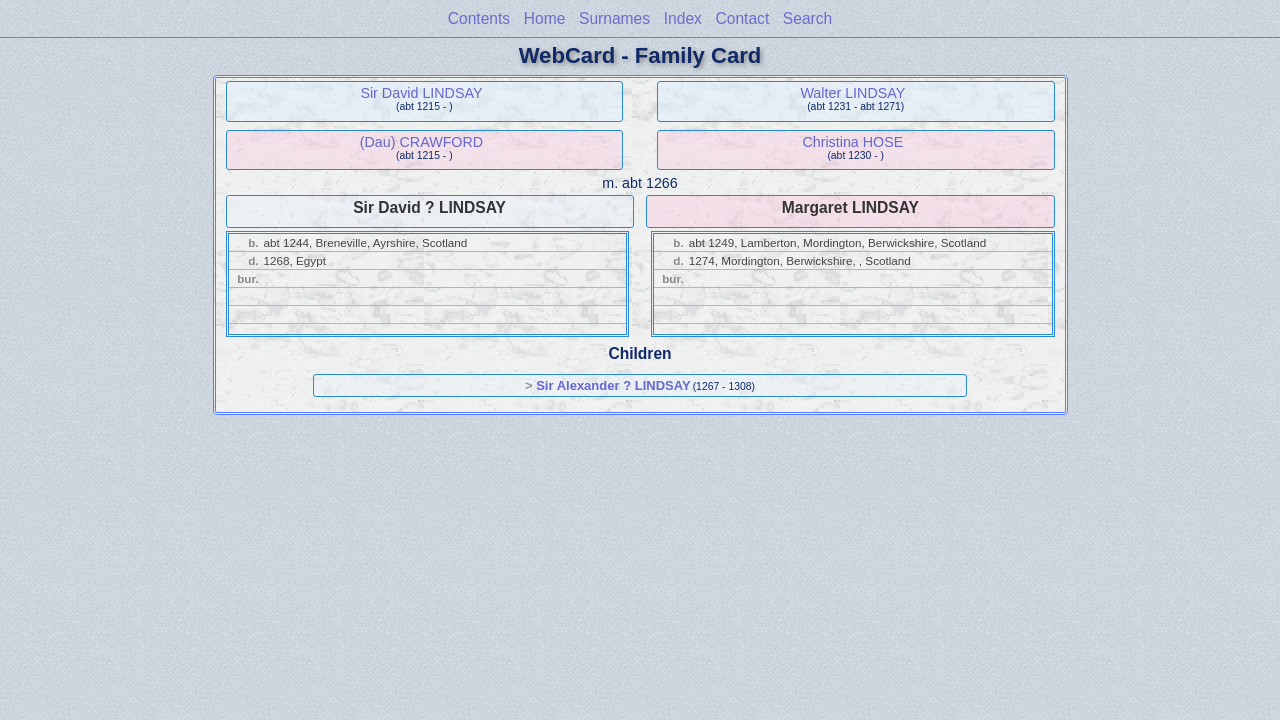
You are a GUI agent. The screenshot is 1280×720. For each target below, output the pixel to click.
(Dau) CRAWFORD (421, 142)
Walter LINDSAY (852, 93)
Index (683, 18)
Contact (742, 18)
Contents (479, 18)
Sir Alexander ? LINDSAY (613, 385)
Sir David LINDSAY (421, 93)
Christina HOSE (852, 142)
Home (545, 18)
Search (807, 18)
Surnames (614, 18)
